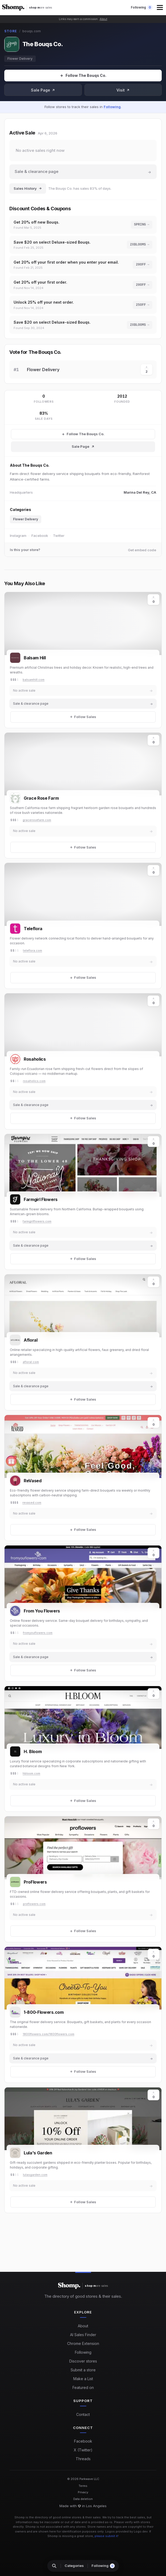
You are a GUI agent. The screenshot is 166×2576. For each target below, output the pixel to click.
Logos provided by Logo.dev (126, 2531)
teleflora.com (32, 950)
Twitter (58, 535)
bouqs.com (31, 31)
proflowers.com (34, 1904)
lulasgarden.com (35, 2175)
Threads (83, 2458)
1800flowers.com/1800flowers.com (48, 2034)
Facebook (39, 535)
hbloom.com (31, 1773)
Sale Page (43, 90)
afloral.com (31, 1362)
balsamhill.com (33, 679)
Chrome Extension (83, 2343)
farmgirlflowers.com (37, 1221)
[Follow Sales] (83, 75)
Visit (123, 90)
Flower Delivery (20, 59)
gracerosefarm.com (37, 820)
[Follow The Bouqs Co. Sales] (83, 434)
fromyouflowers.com (37, 1633)
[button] (160, 7)
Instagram (18, 535)
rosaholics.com (34, 1081)
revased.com (31, 1502)
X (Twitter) (83, 2450)
